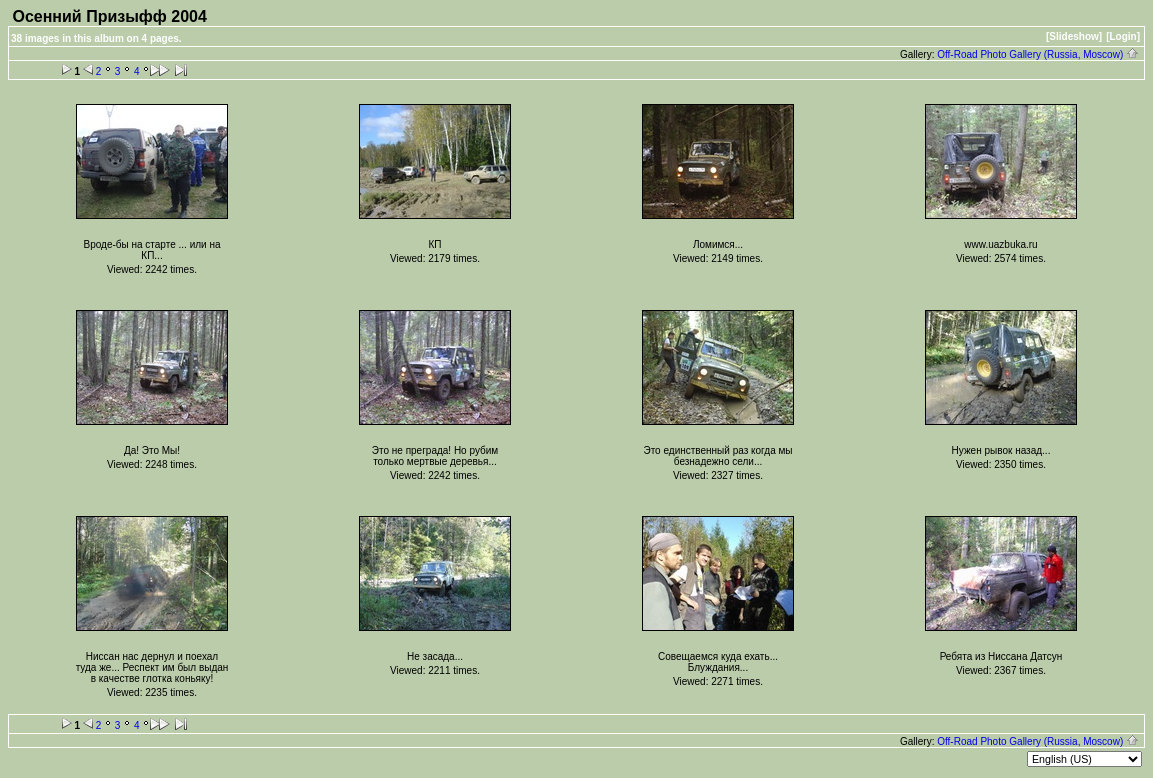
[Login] (1123, 36)
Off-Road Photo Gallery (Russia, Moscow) (1038, 54)
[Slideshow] (1074, 36)
